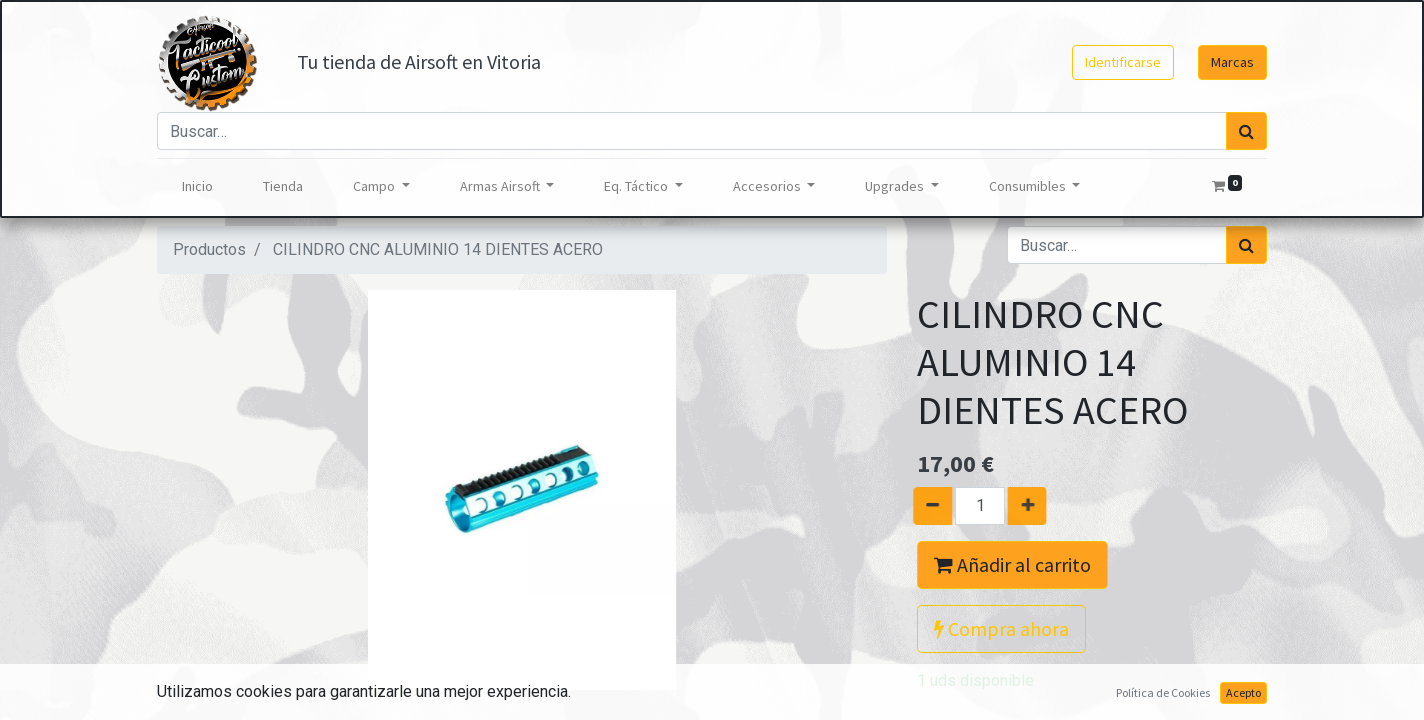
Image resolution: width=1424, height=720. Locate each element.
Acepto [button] (1243, 692)
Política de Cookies (1163, 692)
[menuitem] (197, 186)
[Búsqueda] (1246, 131)
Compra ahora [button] (1001, 628)
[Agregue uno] (1036, 506)
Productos (209, 249)
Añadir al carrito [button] (1012, 564)
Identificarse (1123, 62)
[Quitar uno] (923, 506)
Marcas (1232, 62)
